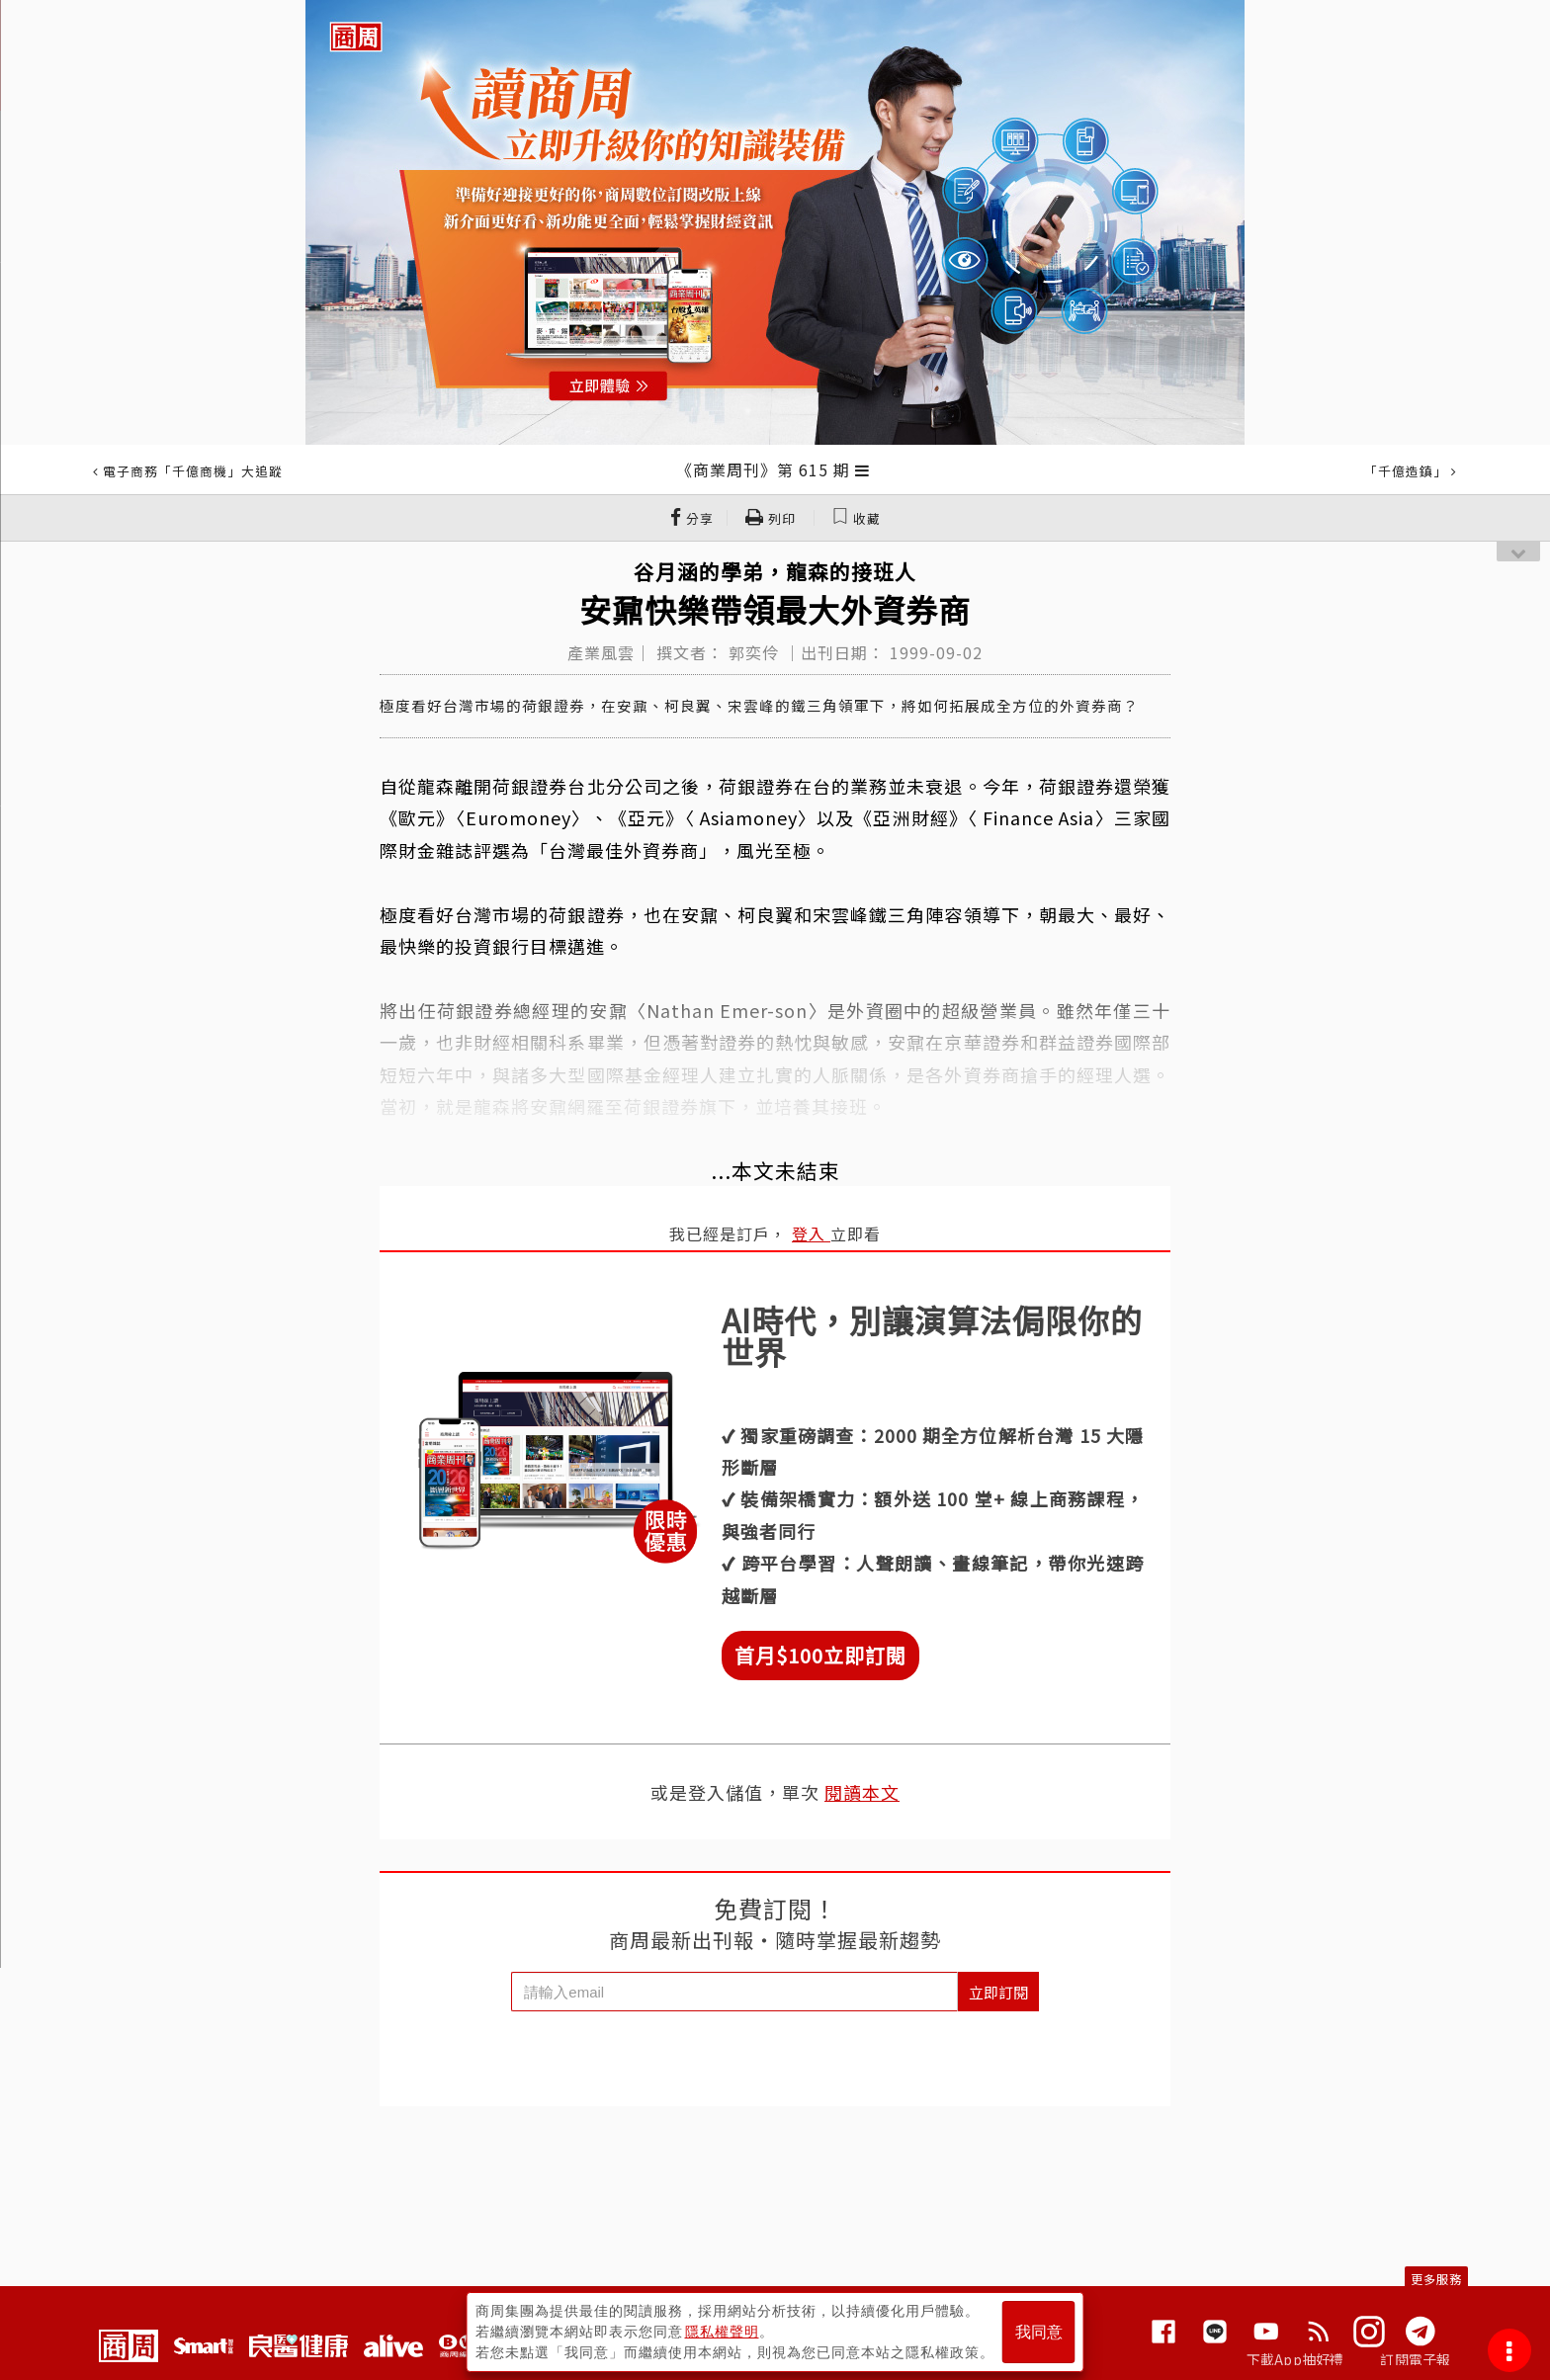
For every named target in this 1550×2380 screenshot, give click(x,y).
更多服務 (1436, 2278)
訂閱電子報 (1415, 2359)
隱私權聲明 (722, 2331)
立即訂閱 (998, 1992)
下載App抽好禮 (1295, 2359)
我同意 (1039, 2332)
